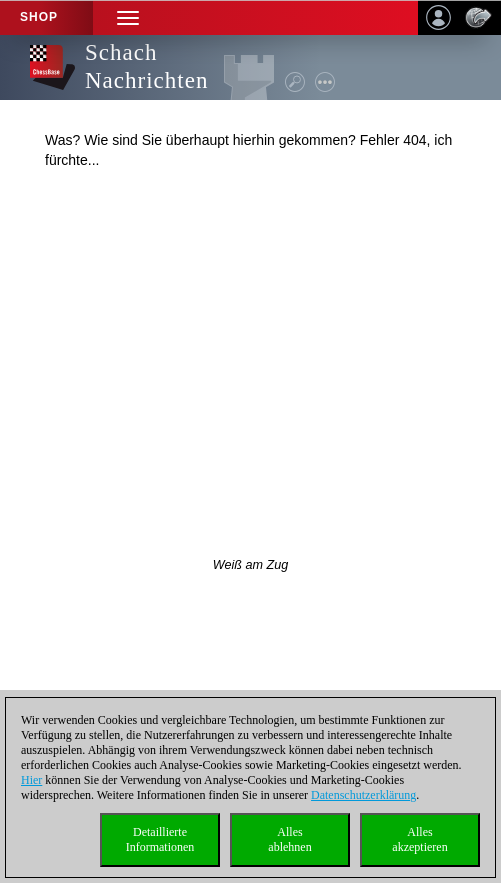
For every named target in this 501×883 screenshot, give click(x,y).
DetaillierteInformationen (160, 839)
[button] (128, 17)
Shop (39, 17)
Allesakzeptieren (419, 839)
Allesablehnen (289, 839)
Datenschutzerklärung (363, 795)
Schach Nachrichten (146, 66)
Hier (31, 780)
